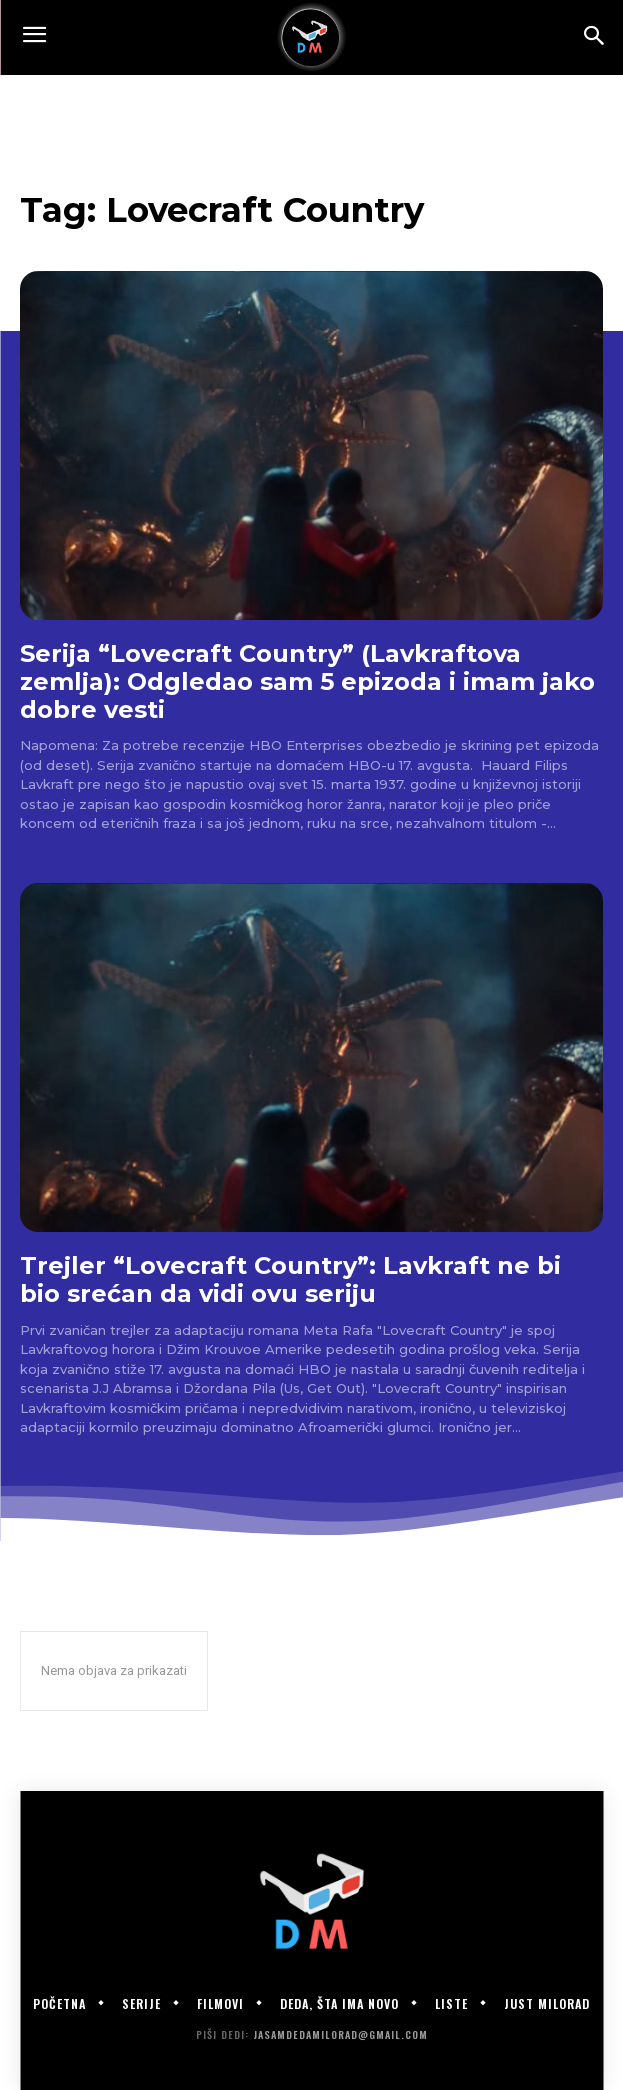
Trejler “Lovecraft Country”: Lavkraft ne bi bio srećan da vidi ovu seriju (290, 1279)
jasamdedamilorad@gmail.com (340, 2034)
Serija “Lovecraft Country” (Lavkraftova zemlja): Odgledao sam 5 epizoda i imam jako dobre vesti (307, 681)
